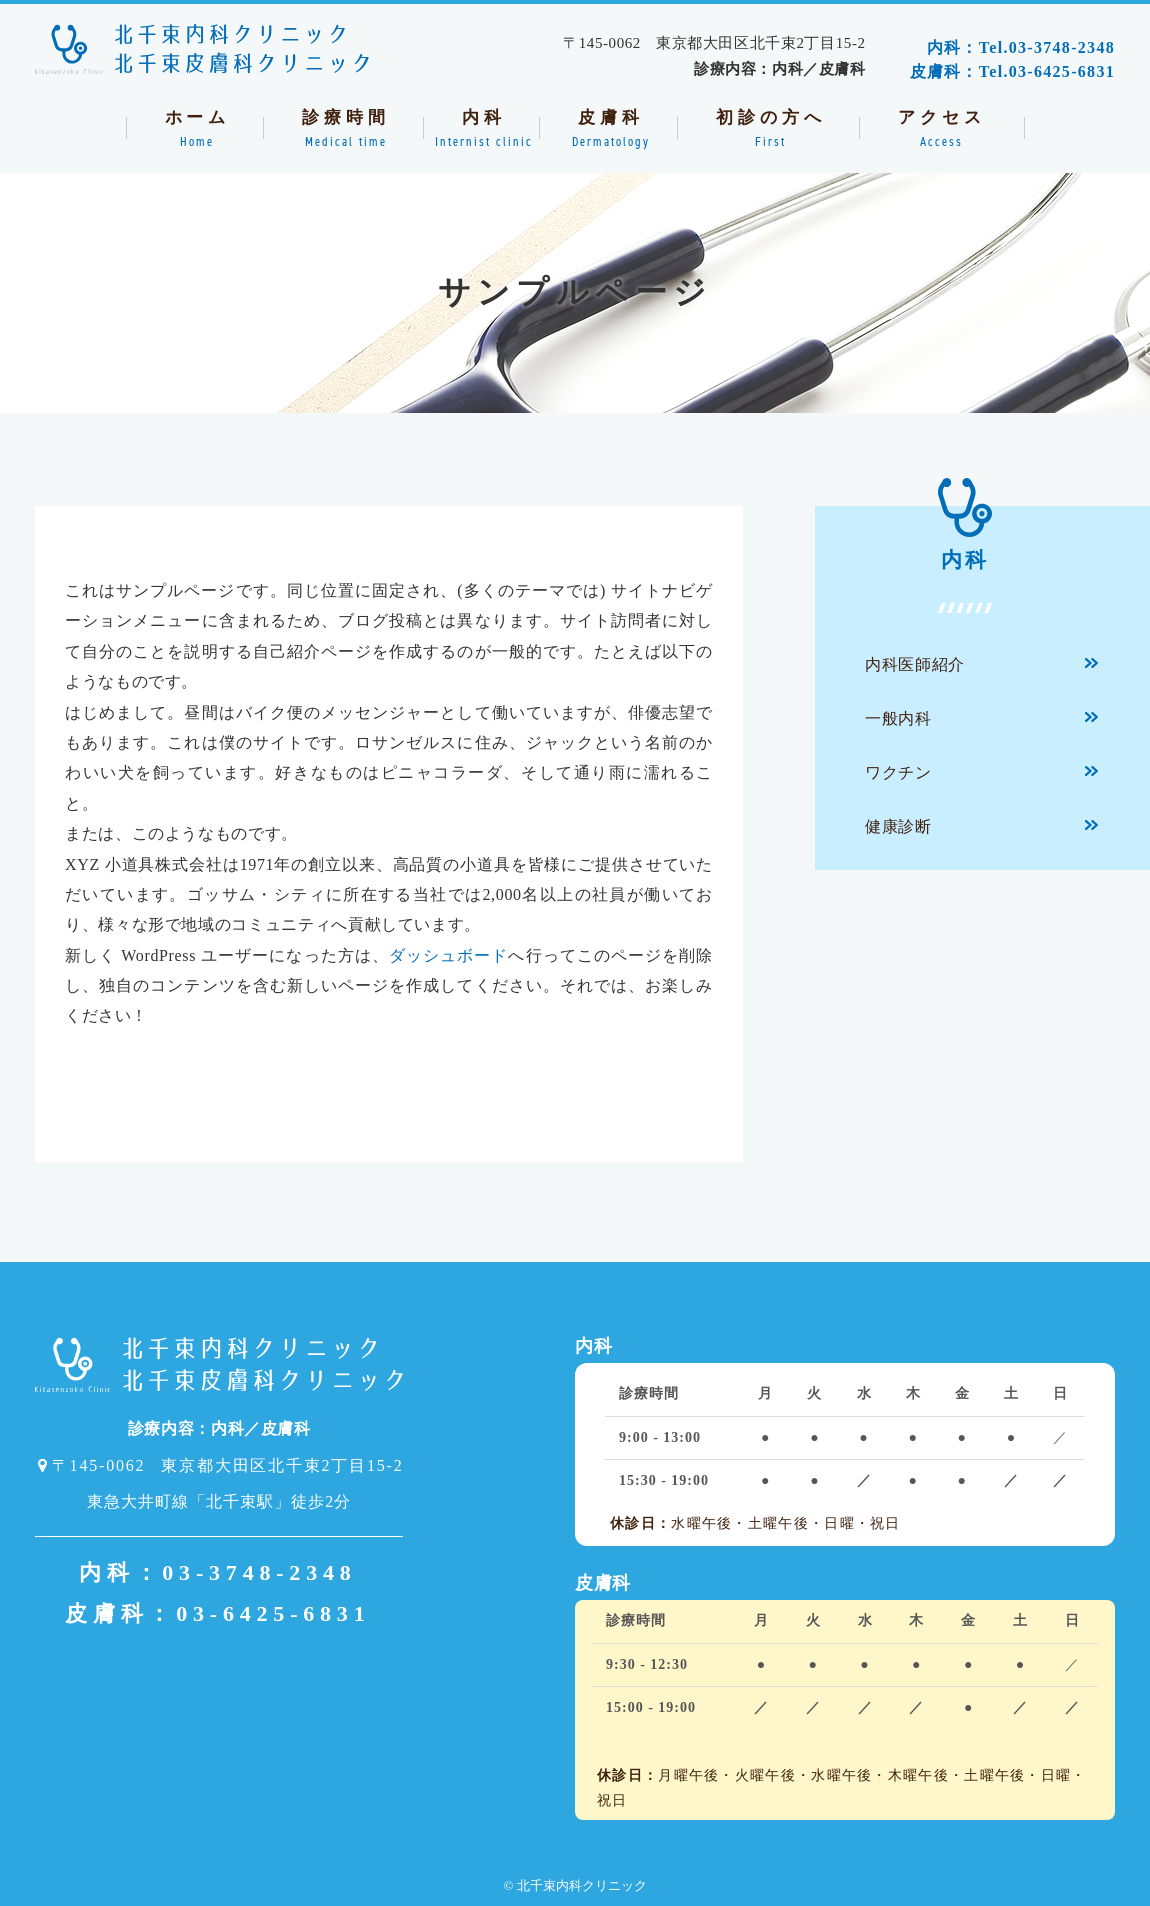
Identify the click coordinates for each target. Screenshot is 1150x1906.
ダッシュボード (449, 955)
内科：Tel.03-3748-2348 (1021, 47)
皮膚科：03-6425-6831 (217, 1614)
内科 (965, 539)
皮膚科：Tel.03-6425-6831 (1012, 71)
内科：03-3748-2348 (218, 1573)
